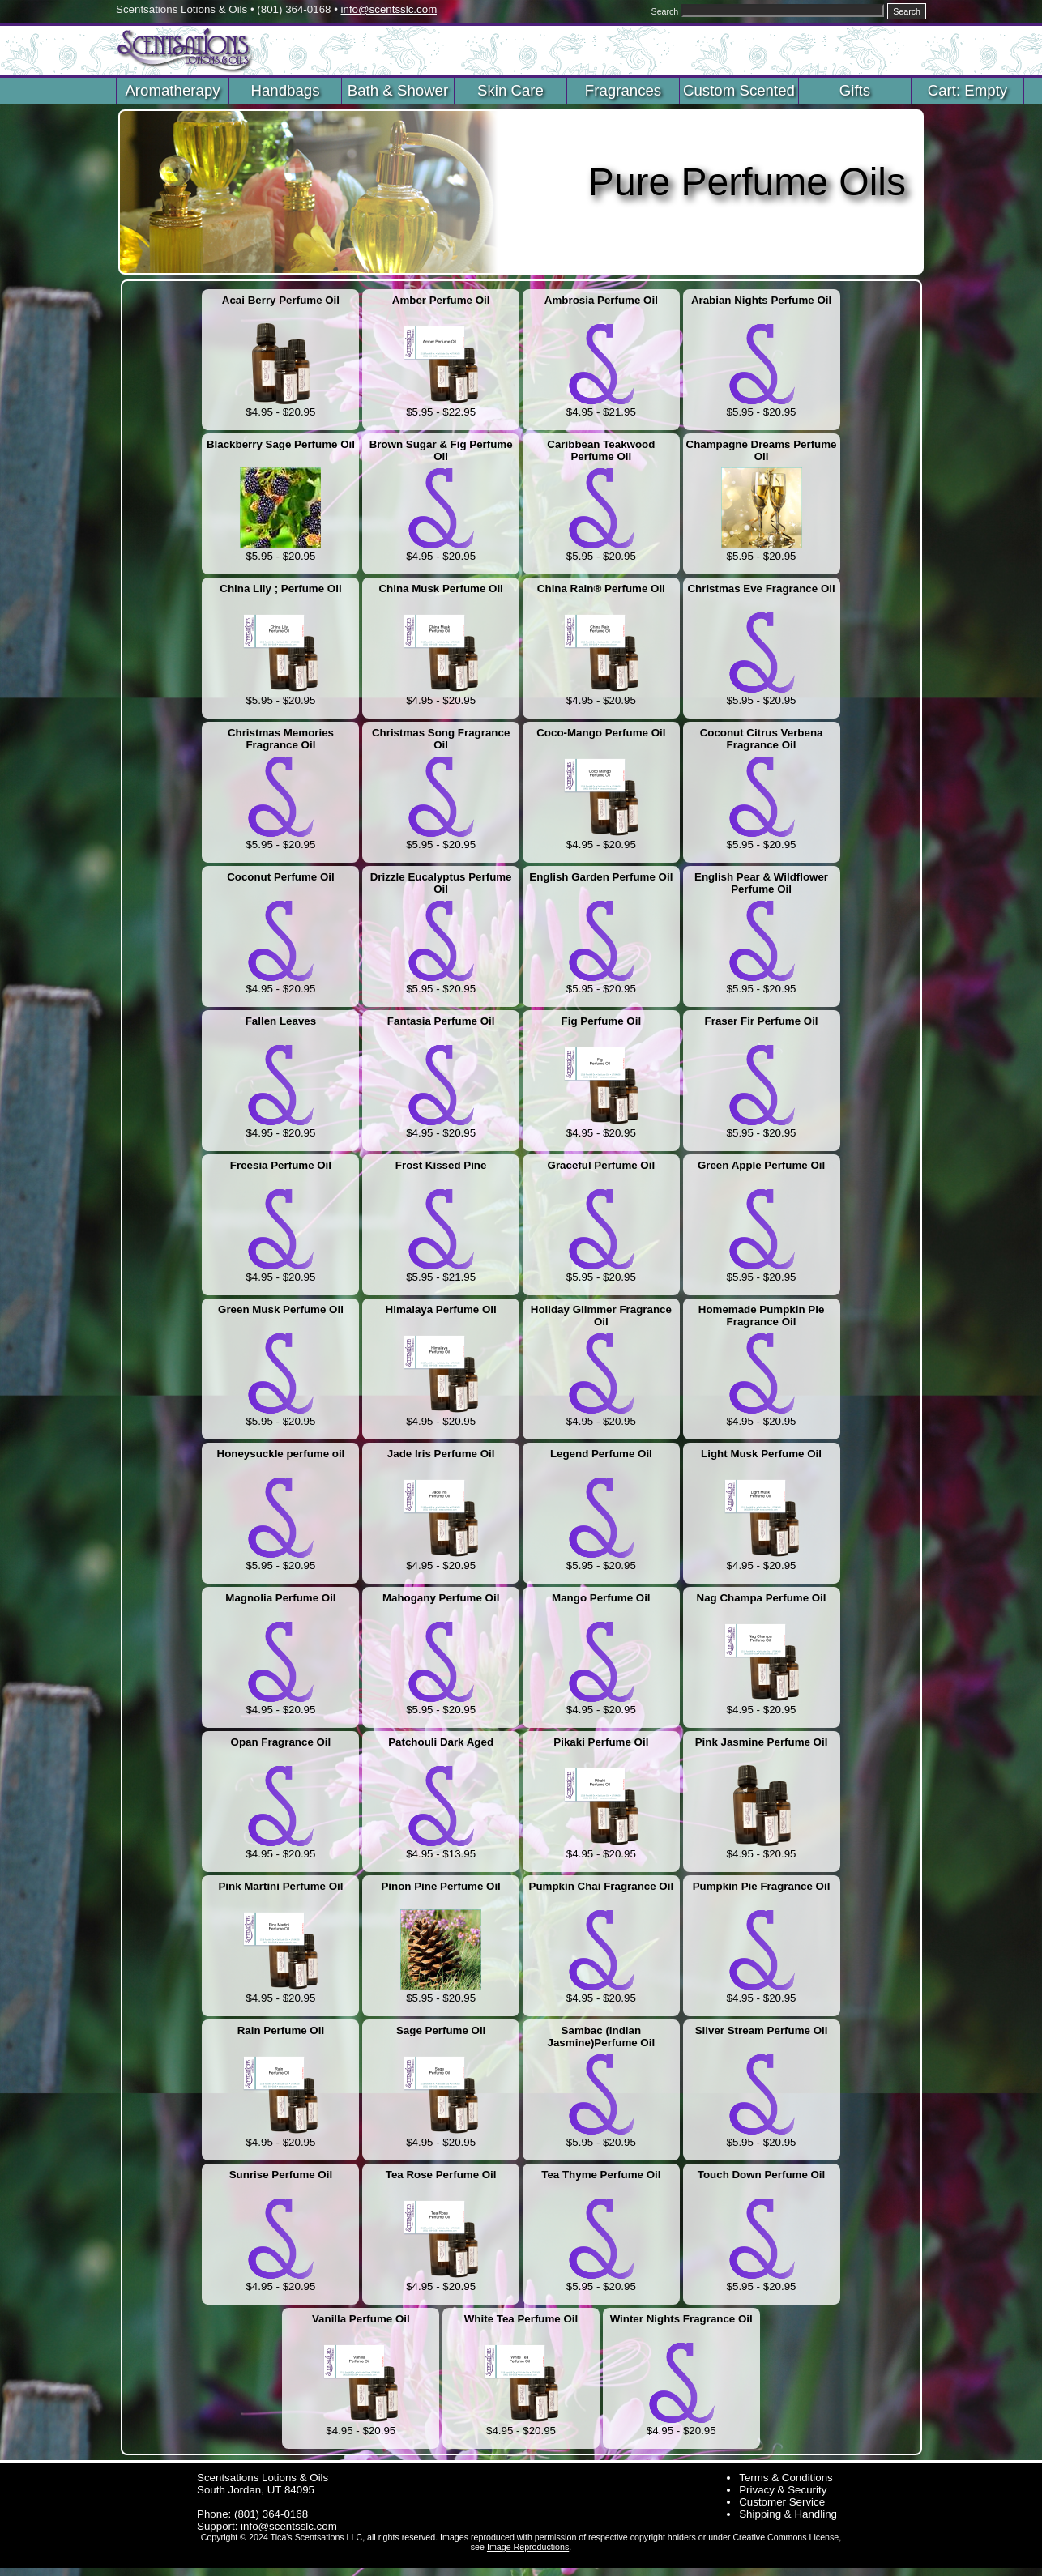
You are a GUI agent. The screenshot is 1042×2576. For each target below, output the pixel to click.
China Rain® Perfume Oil (601, 588)
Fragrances (623, 90)
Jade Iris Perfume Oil (441, 1454)
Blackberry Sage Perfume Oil (281, 444)
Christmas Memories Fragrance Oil (281, 739)
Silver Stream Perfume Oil (761, 2030)
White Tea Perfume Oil (521, 2319)
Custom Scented (739, 90)
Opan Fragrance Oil (281, 1742)
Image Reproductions (528, 2547)
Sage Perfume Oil (440, 2030)
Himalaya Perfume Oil (441, 1309)
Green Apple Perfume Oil (761, 1165)
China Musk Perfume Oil (440, 588)
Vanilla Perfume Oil (361, 2319)
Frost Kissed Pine (441, 1165)
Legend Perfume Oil (601, 1454)
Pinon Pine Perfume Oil (440, 1886)
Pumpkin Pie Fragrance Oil (762, 1886)
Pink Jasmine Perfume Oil (761, 1742)
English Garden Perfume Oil (601, 877)
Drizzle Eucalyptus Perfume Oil (441, 883)
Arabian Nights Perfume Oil (761, 300)
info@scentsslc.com (389, 9)
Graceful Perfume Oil (602, 1165)
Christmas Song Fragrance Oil (441, 739)
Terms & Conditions (786, 2478)
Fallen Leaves (281, 1021)
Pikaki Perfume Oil (600, 1742)
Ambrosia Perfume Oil (601, 300)
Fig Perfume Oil (602, 1021)
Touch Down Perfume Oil (761, 2175)
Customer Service (782, 2502)
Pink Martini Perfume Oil (280, 1886)
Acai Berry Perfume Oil (281, 300)
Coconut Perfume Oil (281, 877)
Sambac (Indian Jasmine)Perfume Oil (602, 2036)
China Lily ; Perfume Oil (280, 588)
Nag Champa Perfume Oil (761, 1598)
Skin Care (510, 90)
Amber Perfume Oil (441, 300)
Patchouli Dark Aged (440, 1742)
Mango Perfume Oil (601, 1598)
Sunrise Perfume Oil (280, 2175)
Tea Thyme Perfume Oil (600, 2175)
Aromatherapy (172, 90)
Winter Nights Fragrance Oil (681, 2319)
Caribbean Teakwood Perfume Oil (601, 450)
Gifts (854, 90)
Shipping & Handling (788, 2514)
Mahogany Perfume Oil (440, 1598)
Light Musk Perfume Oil (761, 1454)
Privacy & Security (782, 2490)
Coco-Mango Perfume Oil (600, 733)
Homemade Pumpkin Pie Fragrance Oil (761, 1315)
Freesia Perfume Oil (280, 1165)
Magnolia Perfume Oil (280, 1598)
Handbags (284, 90)
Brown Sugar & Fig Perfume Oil (441, 450)
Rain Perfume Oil (280, 2030)
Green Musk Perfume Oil (281, 1309)
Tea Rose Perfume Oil (441, 2175)
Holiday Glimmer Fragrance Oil (601, 1315)
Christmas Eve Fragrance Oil (761, 588)
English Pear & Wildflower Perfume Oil (761, 883)
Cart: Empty (967, 90)
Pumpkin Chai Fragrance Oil (601, 1886)
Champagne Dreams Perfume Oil (761, 450)
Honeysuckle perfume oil (281, 1454)
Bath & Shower (398, 90)
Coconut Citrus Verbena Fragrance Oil (761, 739)
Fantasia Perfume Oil (441, 1021)
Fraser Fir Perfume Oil (761, 1021)
